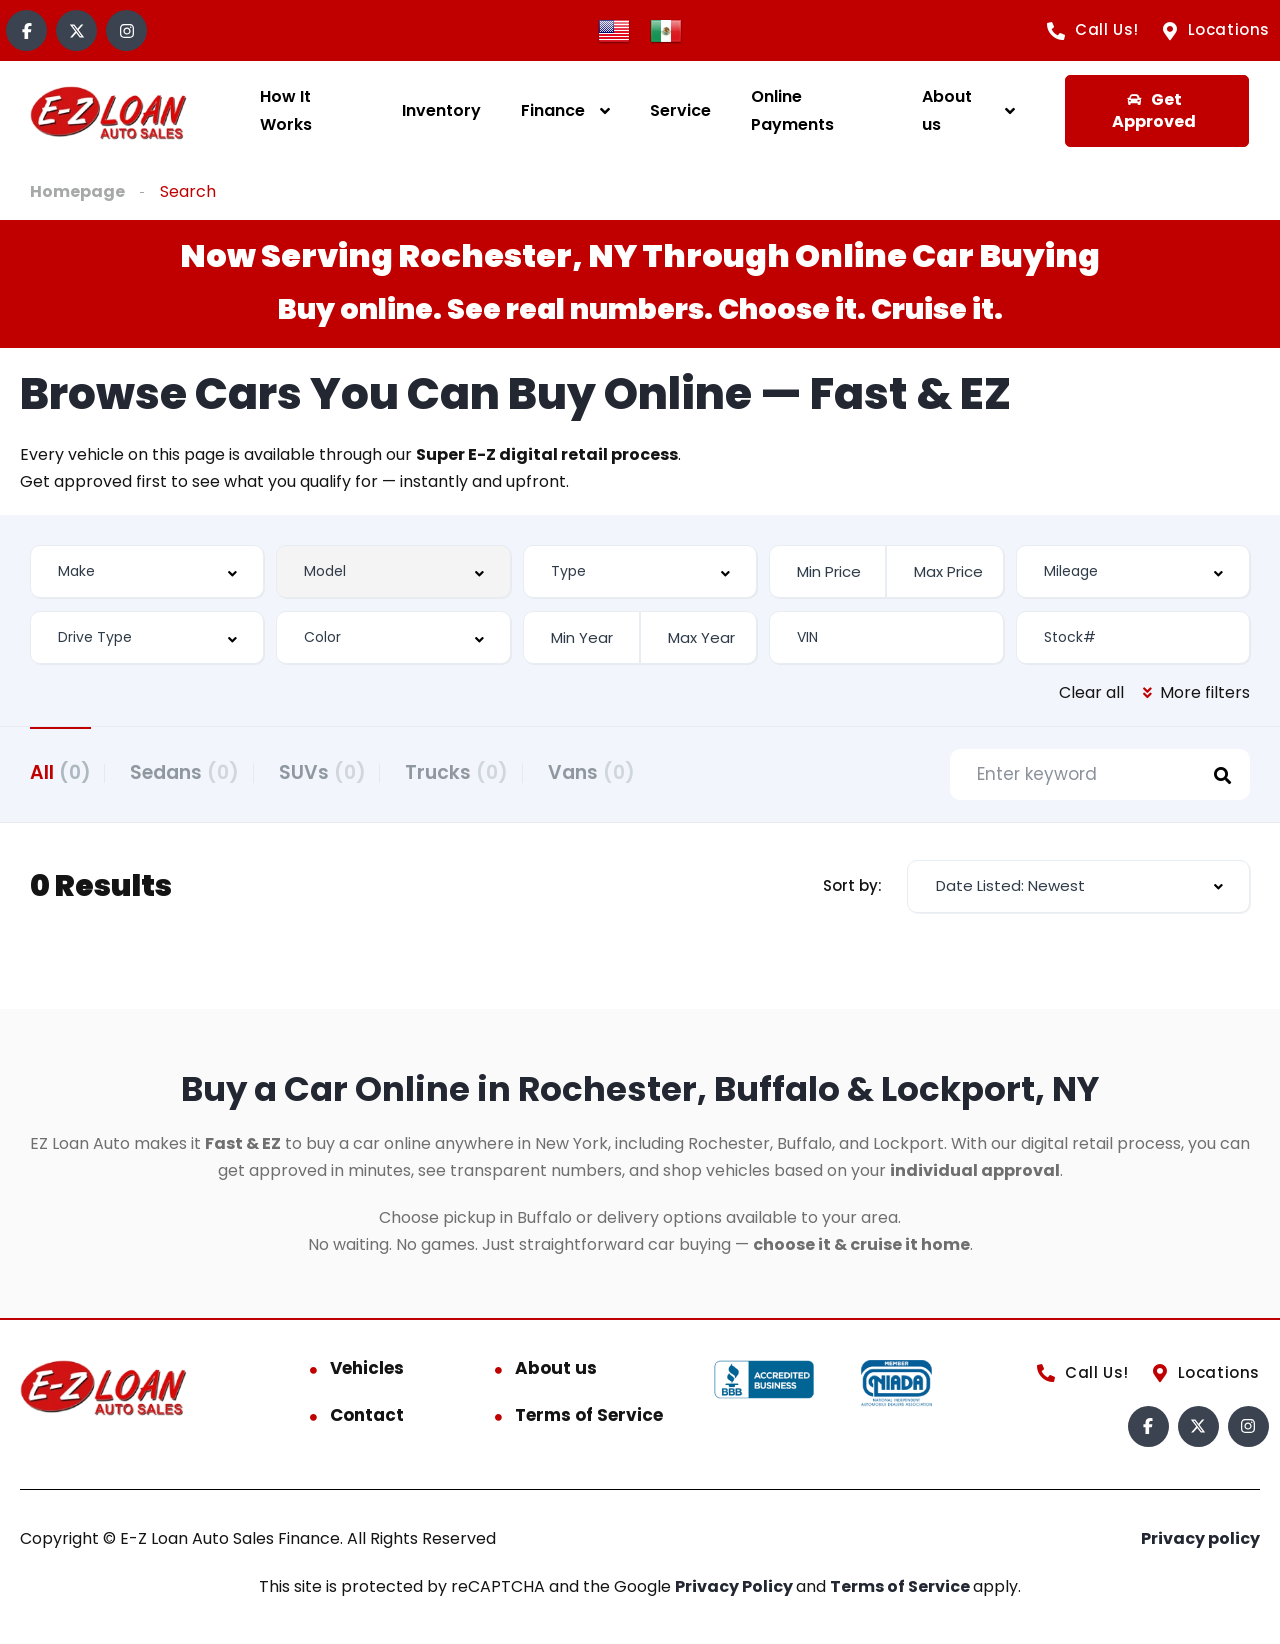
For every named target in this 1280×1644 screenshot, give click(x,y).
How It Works (286, 110)
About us (947, 110)
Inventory (441, 110)
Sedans (195, 771)
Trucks (488, 771)
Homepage (77, 191)
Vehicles (367, 1371)
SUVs (343, 771)
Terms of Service (589, 1418)
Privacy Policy (735, 1589)
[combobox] (147, 571)
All (60, 771)
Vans (633, 771)
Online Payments (792, 110)
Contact (367, 1418)
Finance (553, 110)
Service (680, 110)
